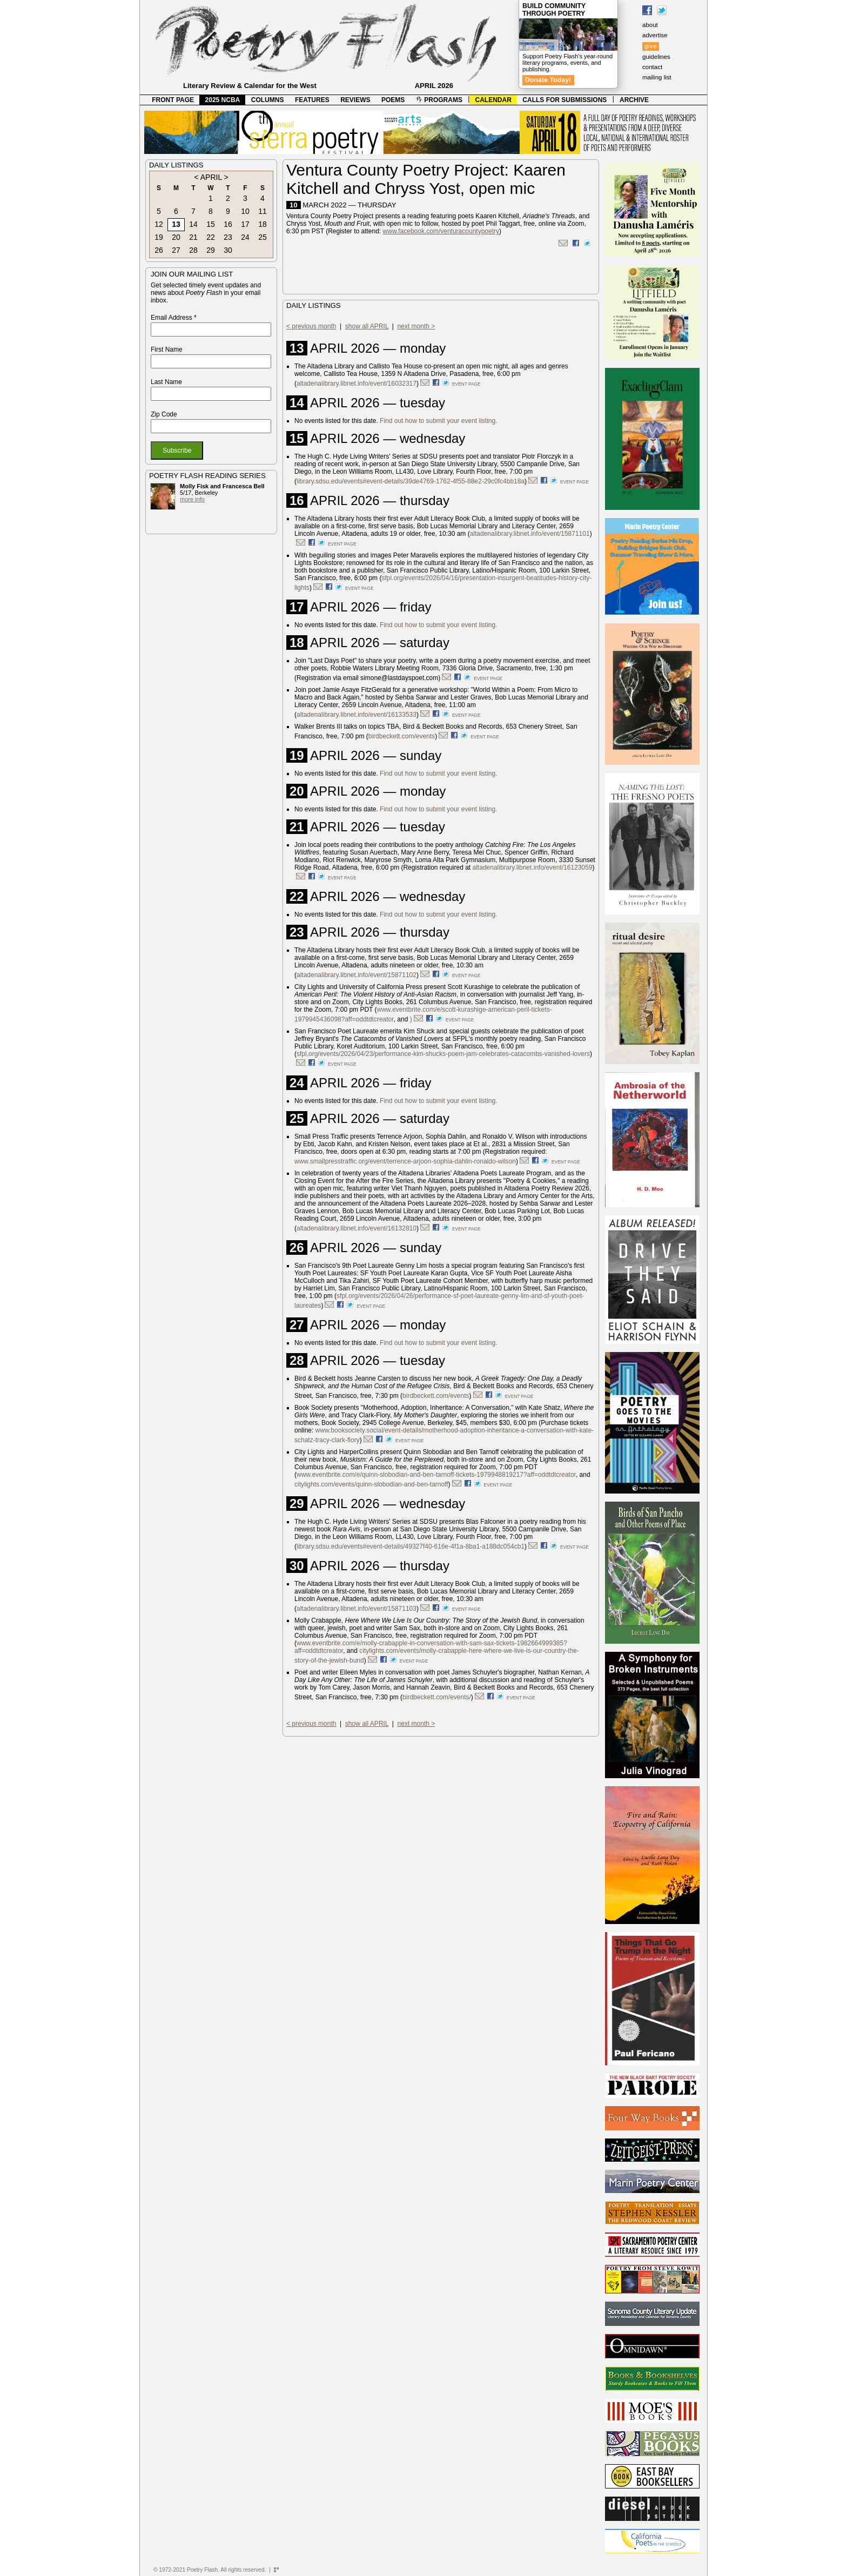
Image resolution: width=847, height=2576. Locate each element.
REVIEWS (355, 100)
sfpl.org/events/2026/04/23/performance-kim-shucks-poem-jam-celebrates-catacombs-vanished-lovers (443, 1054)
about (650, 25)
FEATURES (312, 100)
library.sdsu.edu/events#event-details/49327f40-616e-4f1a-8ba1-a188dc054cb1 (411, 1546)
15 (210, 224)
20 (176, 237)
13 (176, 224)
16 (228, 224)
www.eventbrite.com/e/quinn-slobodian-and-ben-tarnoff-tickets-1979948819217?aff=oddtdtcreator (436, 1474)
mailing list (656, 77)
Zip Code (164, 414)
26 (158, 250)
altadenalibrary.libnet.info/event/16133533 (356, 714)
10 (245, 211)
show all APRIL (366, 326)
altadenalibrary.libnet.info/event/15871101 (530, 533)
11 (262, 211)
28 (193, 250)
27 (176, 250)
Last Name (166, 382)
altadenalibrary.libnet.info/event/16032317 (356, 383)
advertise (655, 35)
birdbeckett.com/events (401, 736)
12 (158, 224)
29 (210, 250)
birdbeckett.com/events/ (436, 1697)
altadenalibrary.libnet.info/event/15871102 (356, 975)
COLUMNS (267, 100)
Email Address (174, 317)
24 (245, 237)
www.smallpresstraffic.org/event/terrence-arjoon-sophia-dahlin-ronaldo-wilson (405, 1161)
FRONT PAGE (173, 100)
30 (228, 250)
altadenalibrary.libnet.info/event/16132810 (356, 1228)
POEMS (393, 100)
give (650, 46)
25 (262, 237)
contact (652, 67)
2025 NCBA (222, 100)
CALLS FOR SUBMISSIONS (564, 100)
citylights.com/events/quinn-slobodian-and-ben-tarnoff (371, 1484)
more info (192, 499)
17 (245, 224)
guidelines (656, 56)
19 (158, 237)
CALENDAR (493, 100)
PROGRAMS (439, 100)
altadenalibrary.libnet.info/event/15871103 (356, 1608)
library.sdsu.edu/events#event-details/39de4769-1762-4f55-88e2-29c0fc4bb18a (411, 481)
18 (262, 224)
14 (193, 224)
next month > (416, 326)
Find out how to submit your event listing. (438, 421)
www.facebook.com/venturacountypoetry (441, 231)
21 (193, 237)
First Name (167, 349)
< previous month (311, 326)
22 (210, 237)
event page (466, 384)
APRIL (211, 177)
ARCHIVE (634, 100)
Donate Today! (548, 80)
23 (228, 237)
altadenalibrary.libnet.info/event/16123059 (533, 867)
